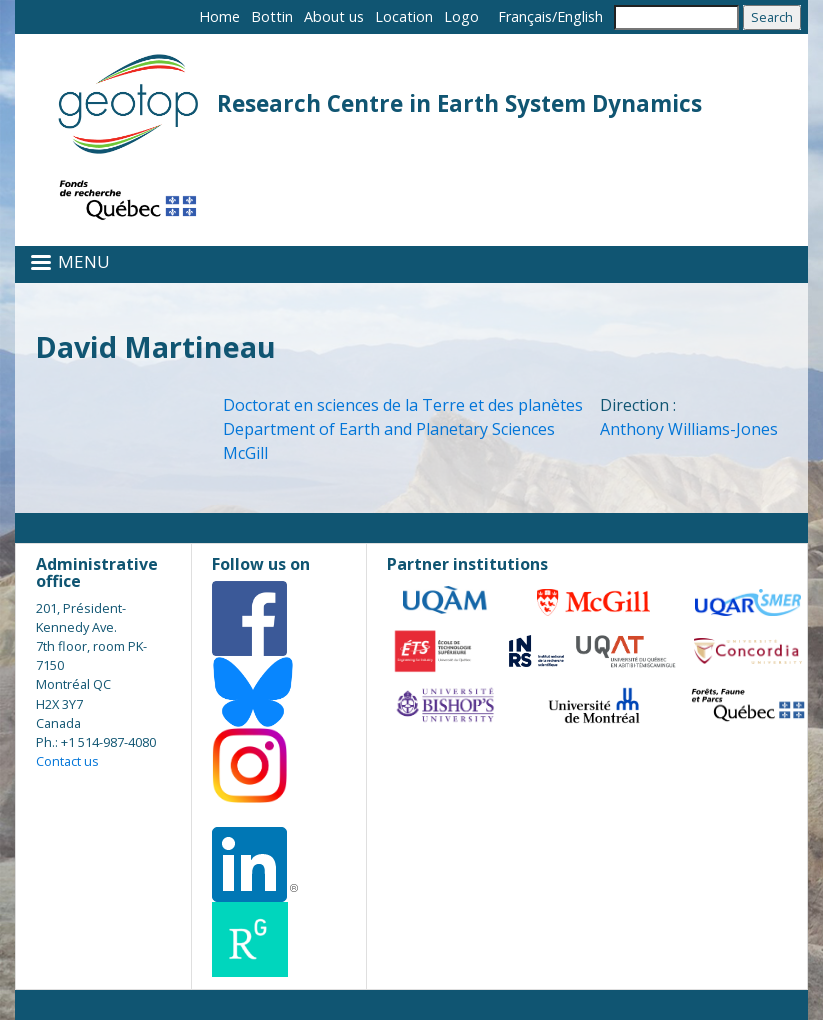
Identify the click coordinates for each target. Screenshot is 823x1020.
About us (334, 16)
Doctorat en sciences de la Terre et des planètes (403, 405)
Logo (461, 16)
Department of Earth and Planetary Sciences (389, 429)
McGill (245, 453)
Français (525, 16)
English (580, 16)
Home (219, 16)
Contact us (67, 761)
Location (404, 16)
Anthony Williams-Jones (689, 429)
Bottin (272, 16)
